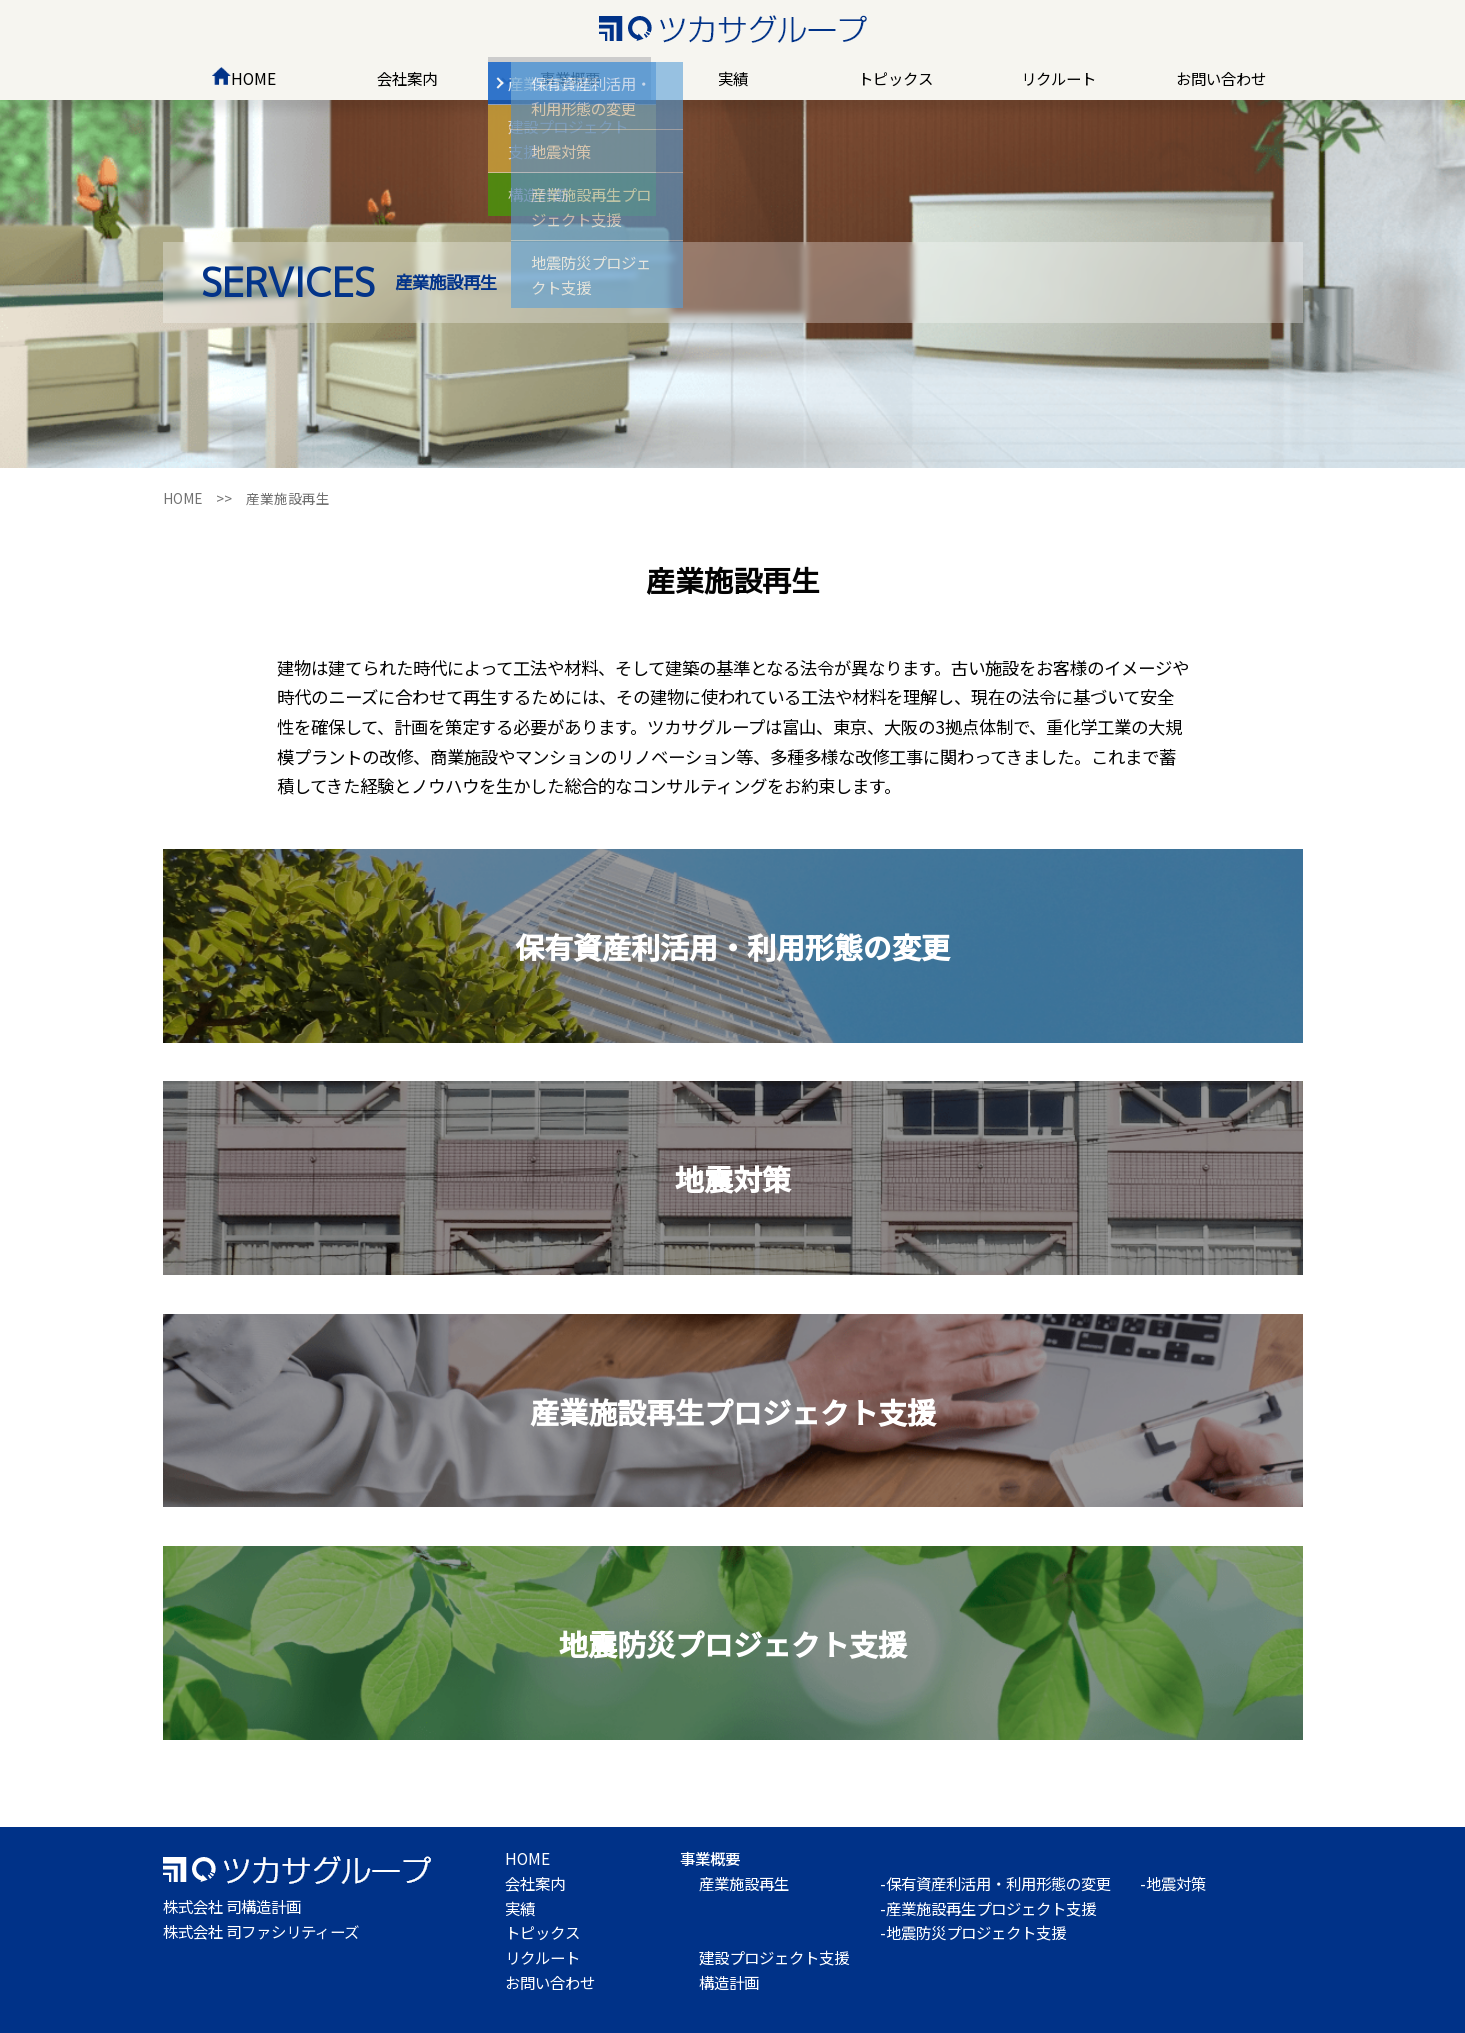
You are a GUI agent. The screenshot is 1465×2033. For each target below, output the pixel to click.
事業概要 (570, 78)
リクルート (1058, 78)
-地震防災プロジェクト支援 (973, 1932)
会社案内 (407, 78)
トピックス (895, 78)
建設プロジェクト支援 (774, 1957)
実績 (733, 78)
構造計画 (729, 1982)
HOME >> (204, 498)
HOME (244, 78)
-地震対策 (1173, 1883)
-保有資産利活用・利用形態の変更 (995, 1883)
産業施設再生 (744, 1883)
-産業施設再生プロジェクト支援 (988, 1908)
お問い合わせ (1221, 78)
